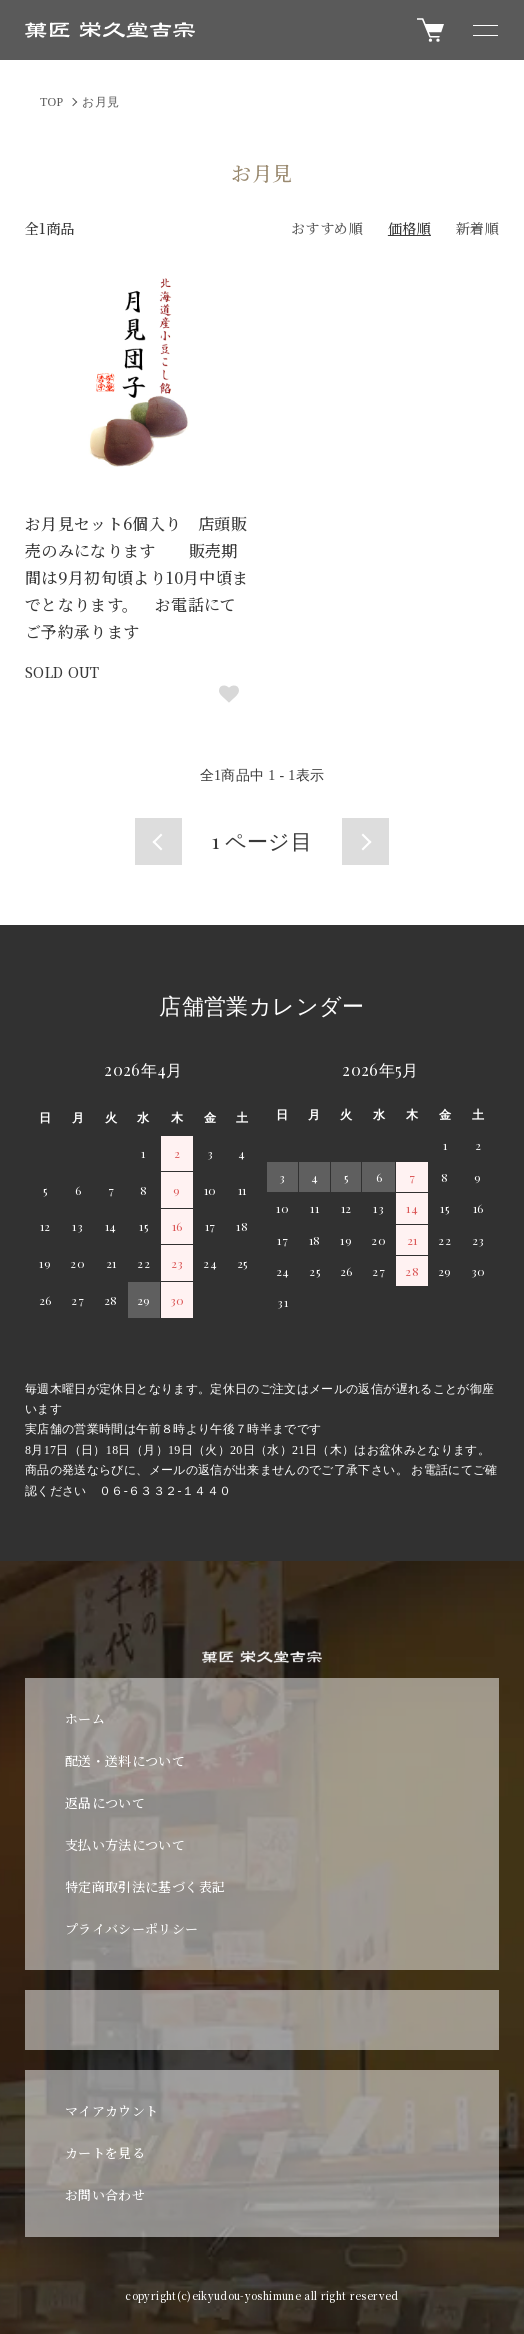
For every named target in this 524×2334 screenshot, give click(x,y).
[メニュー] (484, 30)
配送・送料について (125, 1760)
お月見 (100, 102)
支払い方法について (125, 1844)
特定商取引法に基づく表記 (145, 1886)
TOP (52, 102)
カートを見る (105, 2152)
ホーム (85, 1718)
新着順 (477, 228)
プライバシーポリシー (132, 1928)
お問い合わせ (105, 2194)
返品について (105, 1802)
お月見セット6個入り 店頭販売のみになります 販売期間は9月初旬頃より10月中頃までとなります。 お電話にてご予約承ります (136, 578)
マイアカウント (111, 2110)
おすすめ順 (327, 228)
